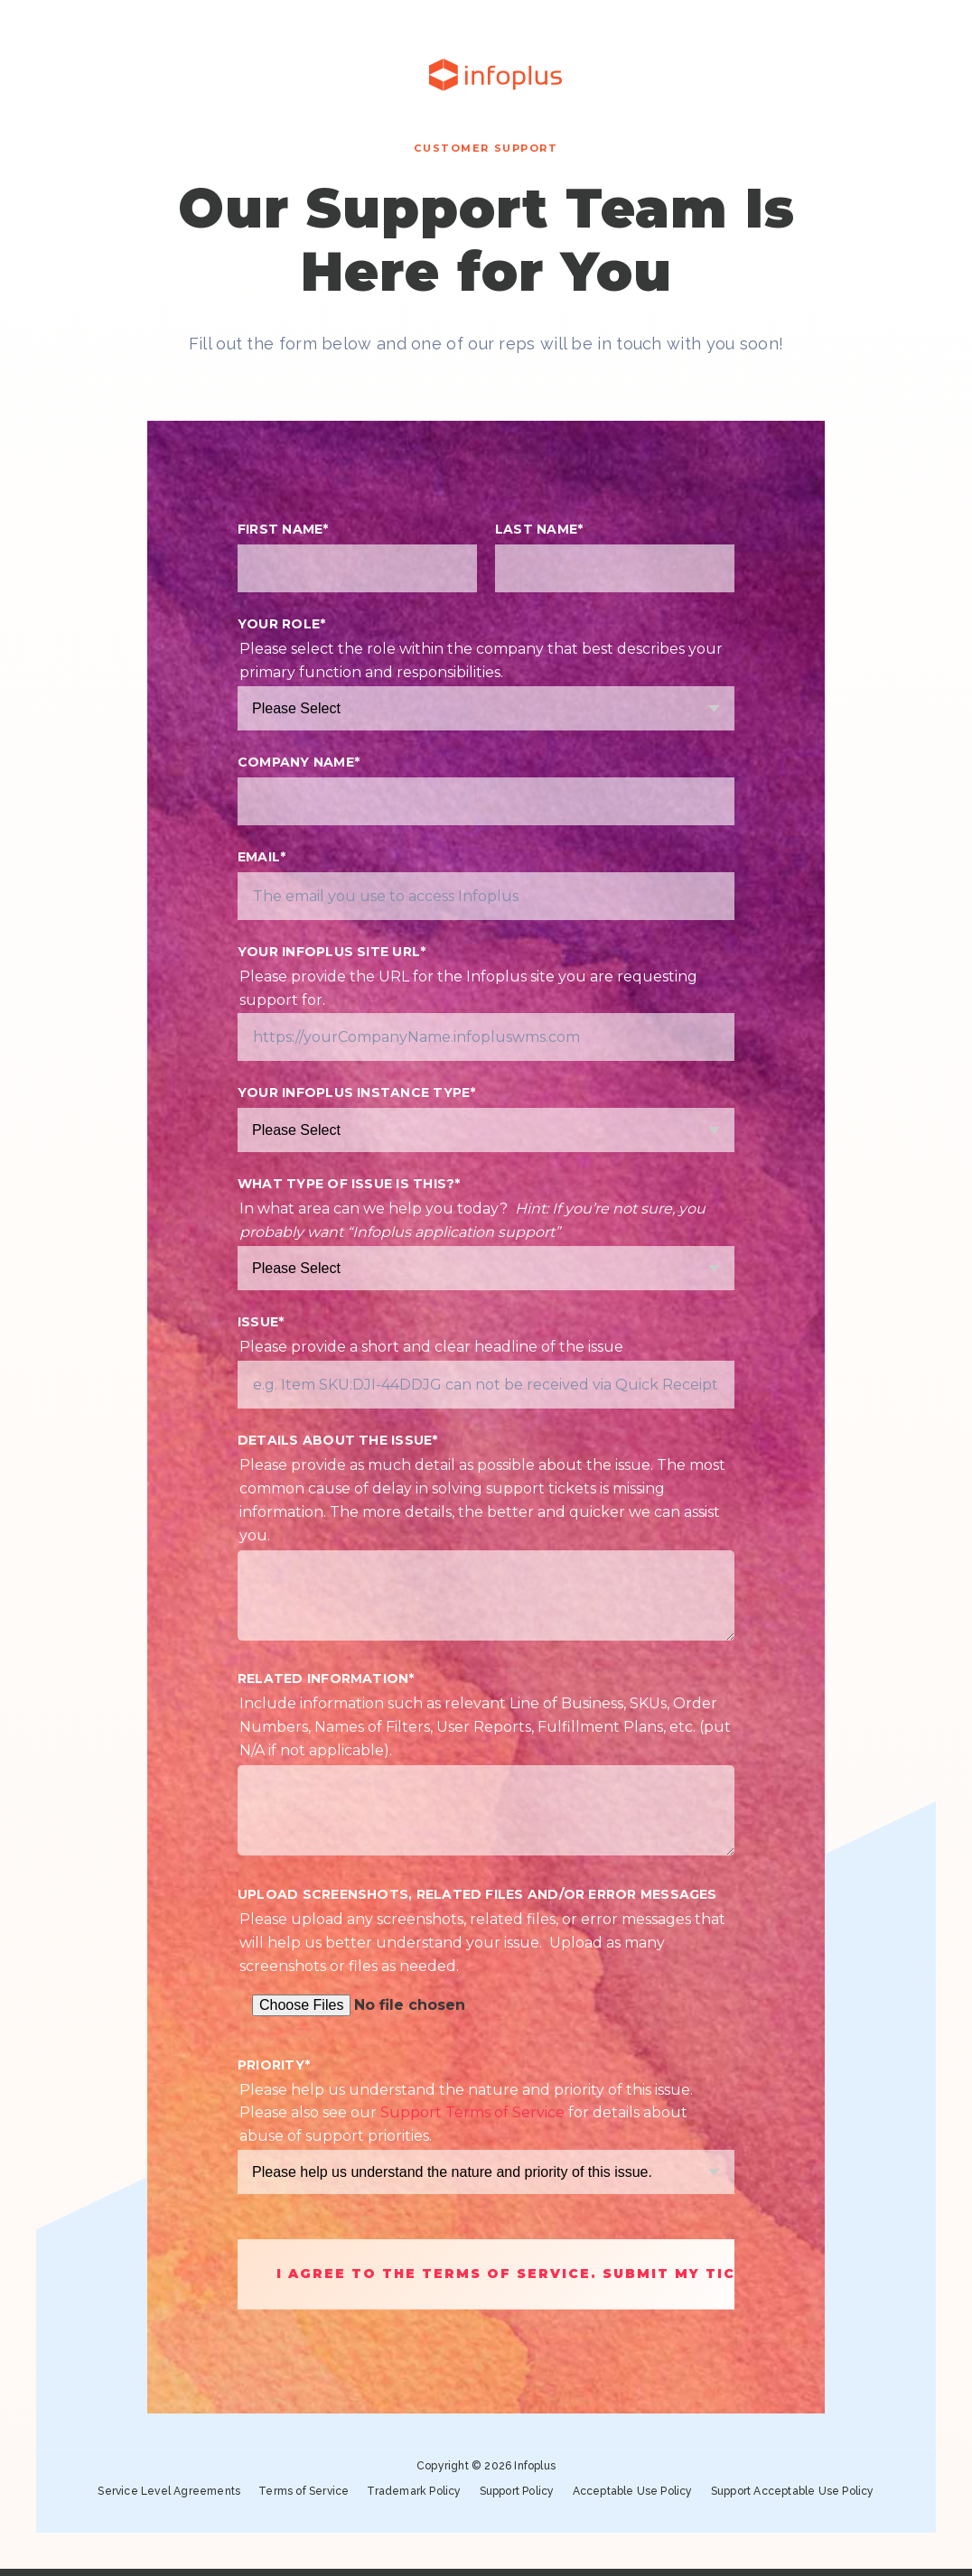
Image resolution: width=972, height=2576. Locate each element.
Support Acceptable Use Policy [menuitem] (792, 2494)
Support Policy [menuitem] (517, 2494)
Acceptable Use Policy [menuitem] (633, 2494)
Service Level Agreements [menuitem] (169, 2494)
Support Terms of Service (472, 2112)
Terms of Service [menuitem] (303, 2494)
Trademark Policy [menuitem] (414, 2494)
